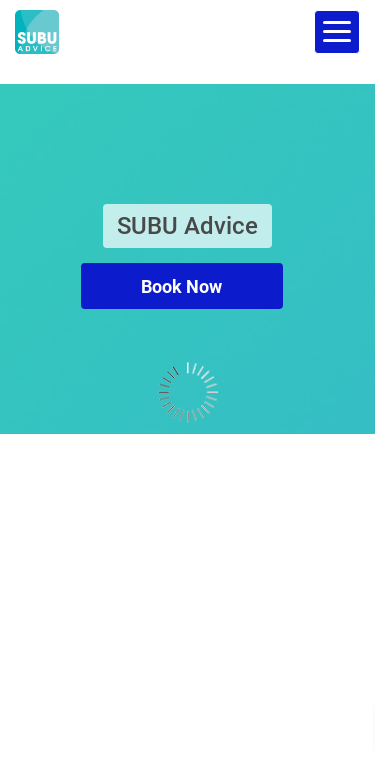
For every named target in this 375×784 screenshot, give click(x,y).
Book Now (181, 286)
